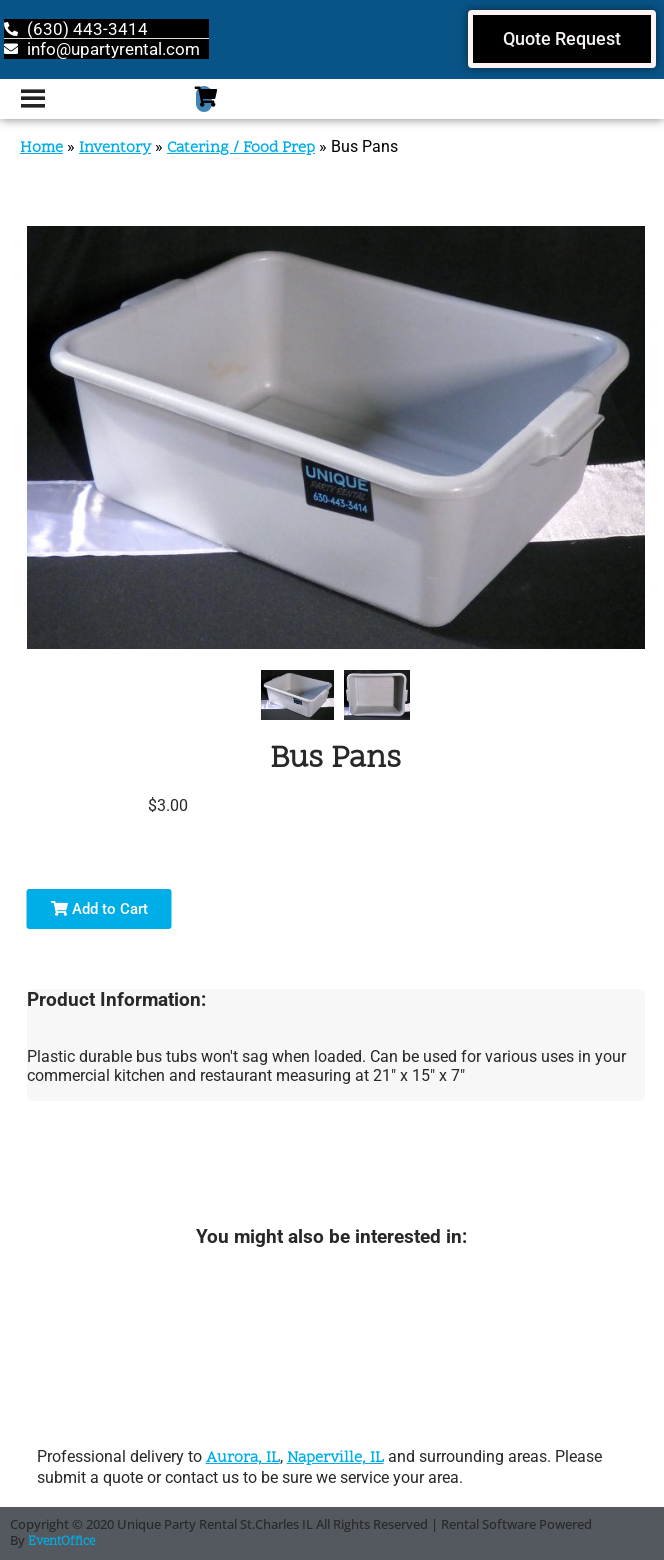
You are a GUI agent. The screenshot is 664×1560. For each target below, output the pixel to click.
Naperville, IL (335, 1458)
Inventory (115, 148)
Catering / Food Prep (241, 148)
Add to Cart (99, 909)
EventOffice (61, 1542)
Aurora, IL (243, 1458)
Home (41, 148)
